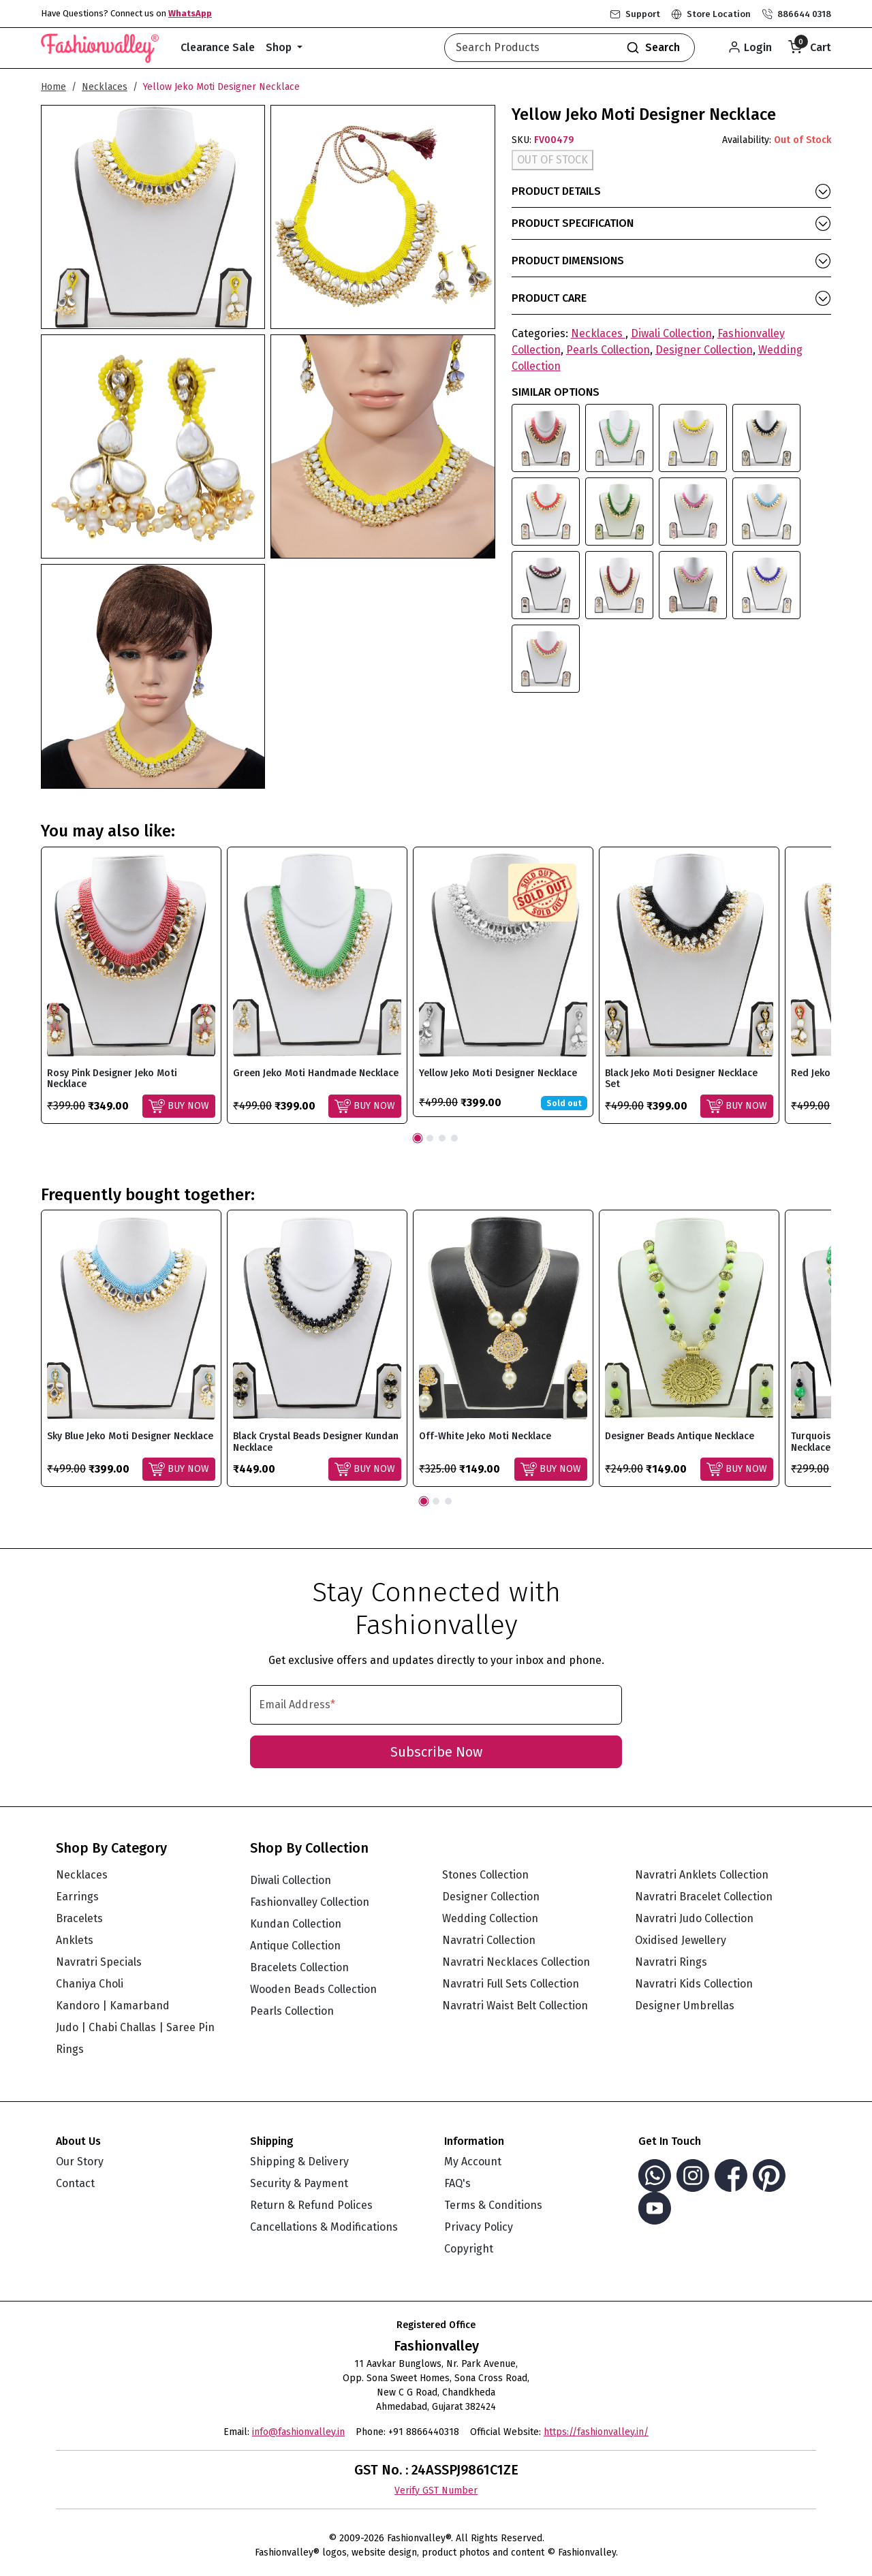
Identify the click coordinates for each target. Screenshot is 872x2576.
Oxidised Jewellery (680, 1940)
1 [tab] (417, 1138)
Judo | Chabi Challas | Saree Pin (135, 2027)
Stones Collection (485, 1874)
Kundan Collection (295, 1923)
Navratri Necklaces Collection (516, 1961)
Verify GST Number (436, 2490)
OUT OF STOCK (552, 159)
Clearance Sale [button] (218, 47)
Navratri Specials (99, 1961)
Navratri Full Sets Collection (510, 1983)
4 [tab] (454, 1138)
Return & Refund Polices (311, 2205)
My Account (472, 2161)
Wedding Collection (490, 1918)
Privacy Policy (478, 2226)
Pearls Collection (608, 349)
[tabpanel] (131, 985)
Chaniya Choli (89, 1983)
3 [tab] (442, 1138)
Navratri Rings (671, 1961)
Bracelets (79, 1918)
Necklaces (104, 87)
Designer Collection (704, 349)
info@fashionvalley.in (298, 2432)
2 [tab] (429, 1138)
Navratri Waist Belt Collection (515, 2005)
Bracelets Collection (299, 1967)
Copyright (468, 2248)
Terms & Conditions (493, 2205)
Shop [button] (280, 47)
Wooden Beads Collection (313, 1989)
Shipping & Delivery (299, 2161)
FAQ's (457, 2183)
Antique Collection (295, 1945)
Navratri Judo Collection (694, 1918)
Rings (70, 2049)
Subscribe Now (436, 1752)
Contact (75, 2183)
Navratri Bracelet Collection (704, 1896)
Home (53, 87)
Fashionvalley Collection (309, 1902)
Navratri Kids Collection (694, 1983)
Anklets (74, 1940)
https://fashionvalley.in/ (596, 2432)
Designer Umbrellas (684, 2005)
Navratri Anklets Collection (701, 1874)
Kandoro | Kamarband (113, 2005)
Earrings (77, 1896)
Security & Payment (299, 2183)
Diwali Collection (671, 333)
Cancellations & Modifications (324, 2226)
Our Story (80, 2161)
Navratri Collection (488, 1940)
